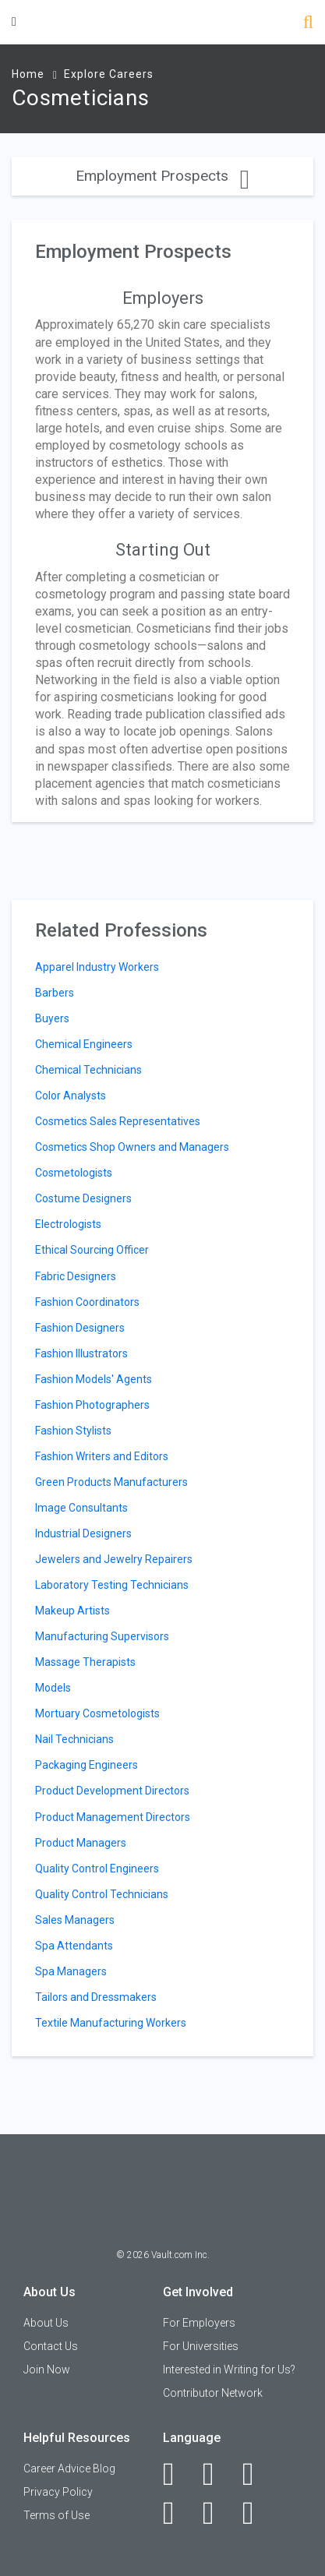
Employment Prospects (162, 176)
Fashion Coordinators (87, 1302)
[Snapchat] (256, 2513)
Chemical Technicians (88, 1070)
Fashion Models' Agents (93, 1379)
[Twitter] (256, 2474)
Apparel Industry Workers (97, 967)
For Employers (199, 2323)
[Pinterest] (217, 2513)
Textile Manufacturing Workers (110, 2023)
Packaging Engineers (86, 1765)
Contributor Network (213, 2393)
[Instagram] (177, 2513)
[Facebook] (177, 2474)
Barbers (54, 992)
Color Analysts (70, 1095)
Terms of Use (56, 2515)
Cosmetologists (73, 1172)
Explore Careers (109, 74)
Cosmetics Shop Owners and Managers (132, 1147)
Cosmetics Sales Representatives (117, 1121)
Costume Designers (83, 1198)
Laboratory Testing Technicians (112, 1585)
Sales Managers (75, 1920)
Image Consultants (81, 1507)
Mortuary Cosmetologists (97, 1713)
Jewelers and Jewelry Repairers (114, 1559)
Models (53, 1687)
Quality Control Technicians (101, 1894)
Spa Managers (71, 1971)
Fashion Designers (80, 1328)
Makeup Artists (72, 1610)
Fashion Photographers (92, 1405)
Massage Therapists (85, 1662)
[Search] (308, 23)
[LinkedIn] (217, 2474)
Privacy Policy (58, 2492)
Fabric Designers (75, 1276)
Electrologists (68, 1224)
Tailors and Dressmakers (96, 1997)
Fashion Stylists (73, 1430)
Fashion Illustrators (81, 1353)
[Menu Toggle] (14, 21)
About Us (46, 2323)
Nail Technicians (74, 1739)
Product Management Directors (112, 1817)
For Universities (200, 2346)
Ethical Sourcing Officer (92, 1250)
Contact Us (50, 2346)
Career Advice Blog (69, 2468)
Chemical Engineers (83, 1044)
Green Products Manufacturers (111, 1482)
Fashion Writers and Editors (101, 1456)
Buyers (52, 1018)
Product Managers (80, 1843)
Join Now (46, 2369)
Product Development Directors (112, 1790)
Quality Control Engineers (97, 1868)
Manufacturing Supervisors (102, 1636)
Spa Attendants (74, 1945)
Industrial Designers (83, 1533)
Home (28, 74)
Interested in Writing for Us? (229, 2369)
